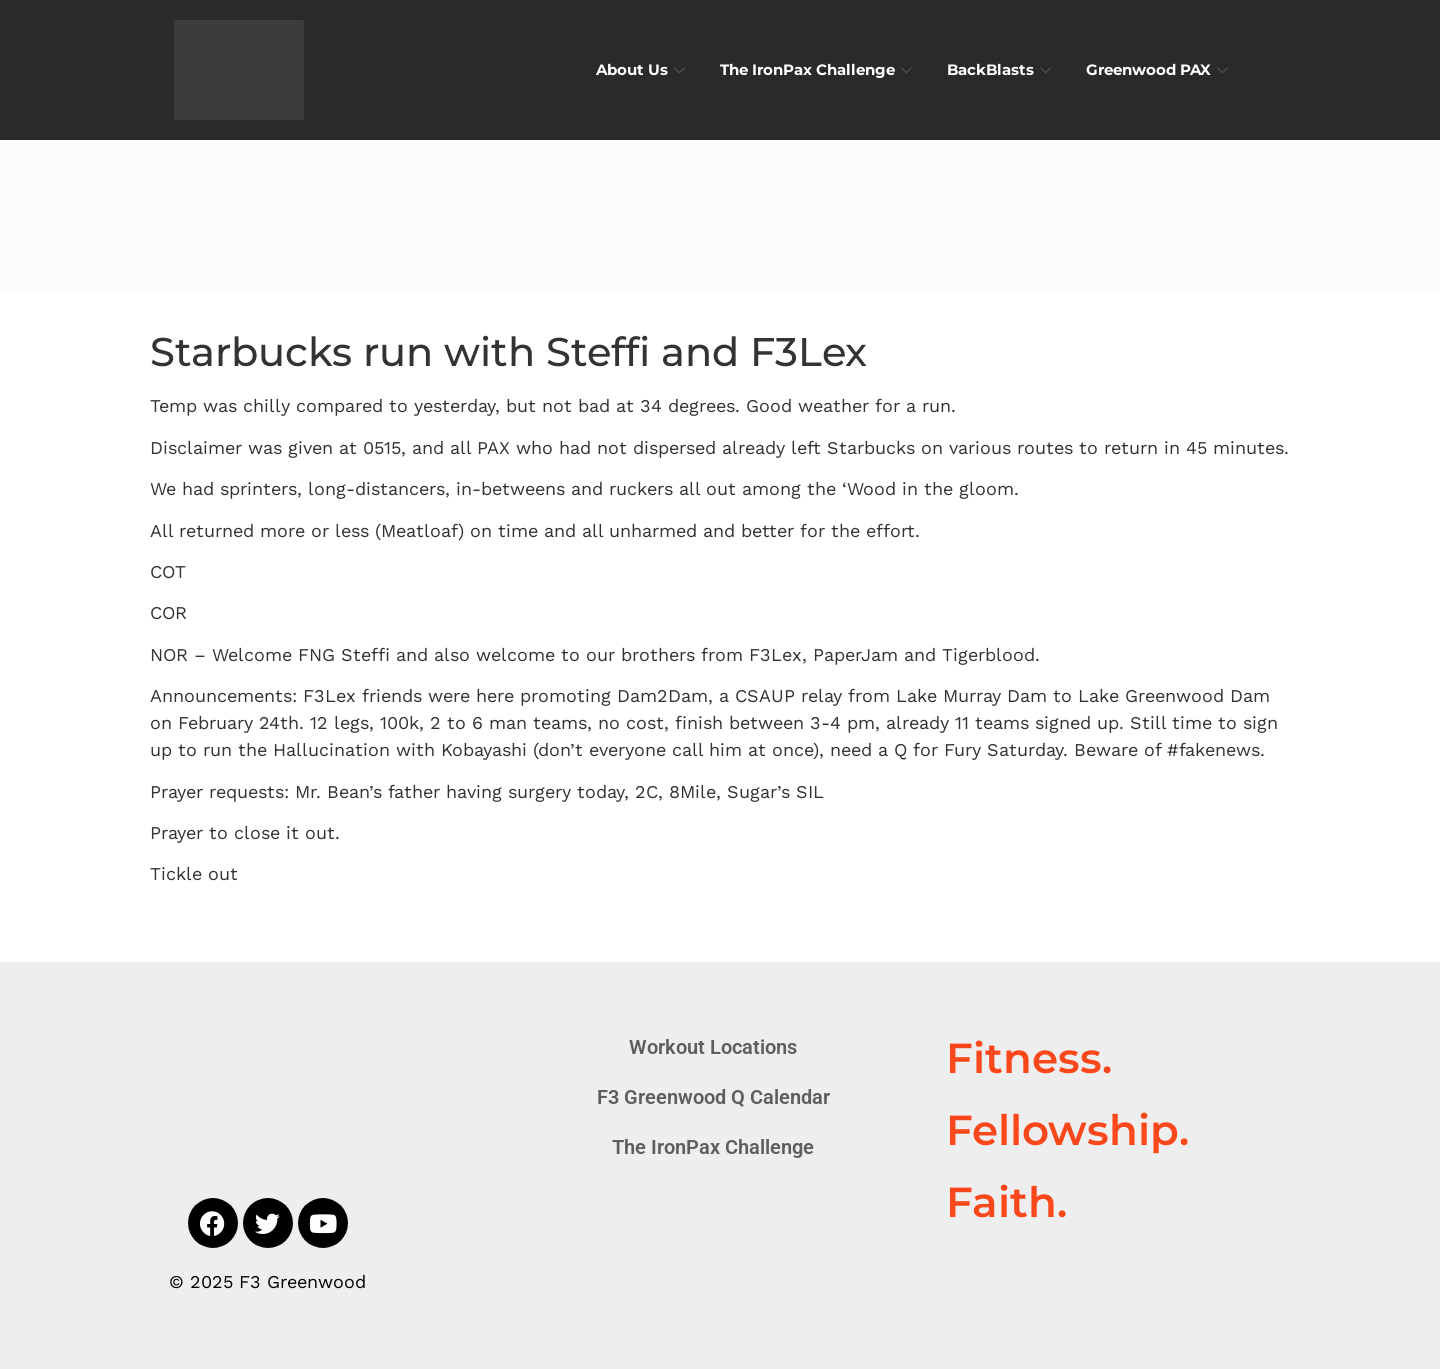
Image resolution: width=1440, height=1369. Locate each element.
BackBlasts (1001, 69)
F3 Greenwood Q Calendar (713, 1097)
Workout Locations (713, 1047)
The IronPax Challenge (818, 69)
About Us (643, 69)
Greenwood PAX (1159, 69)
